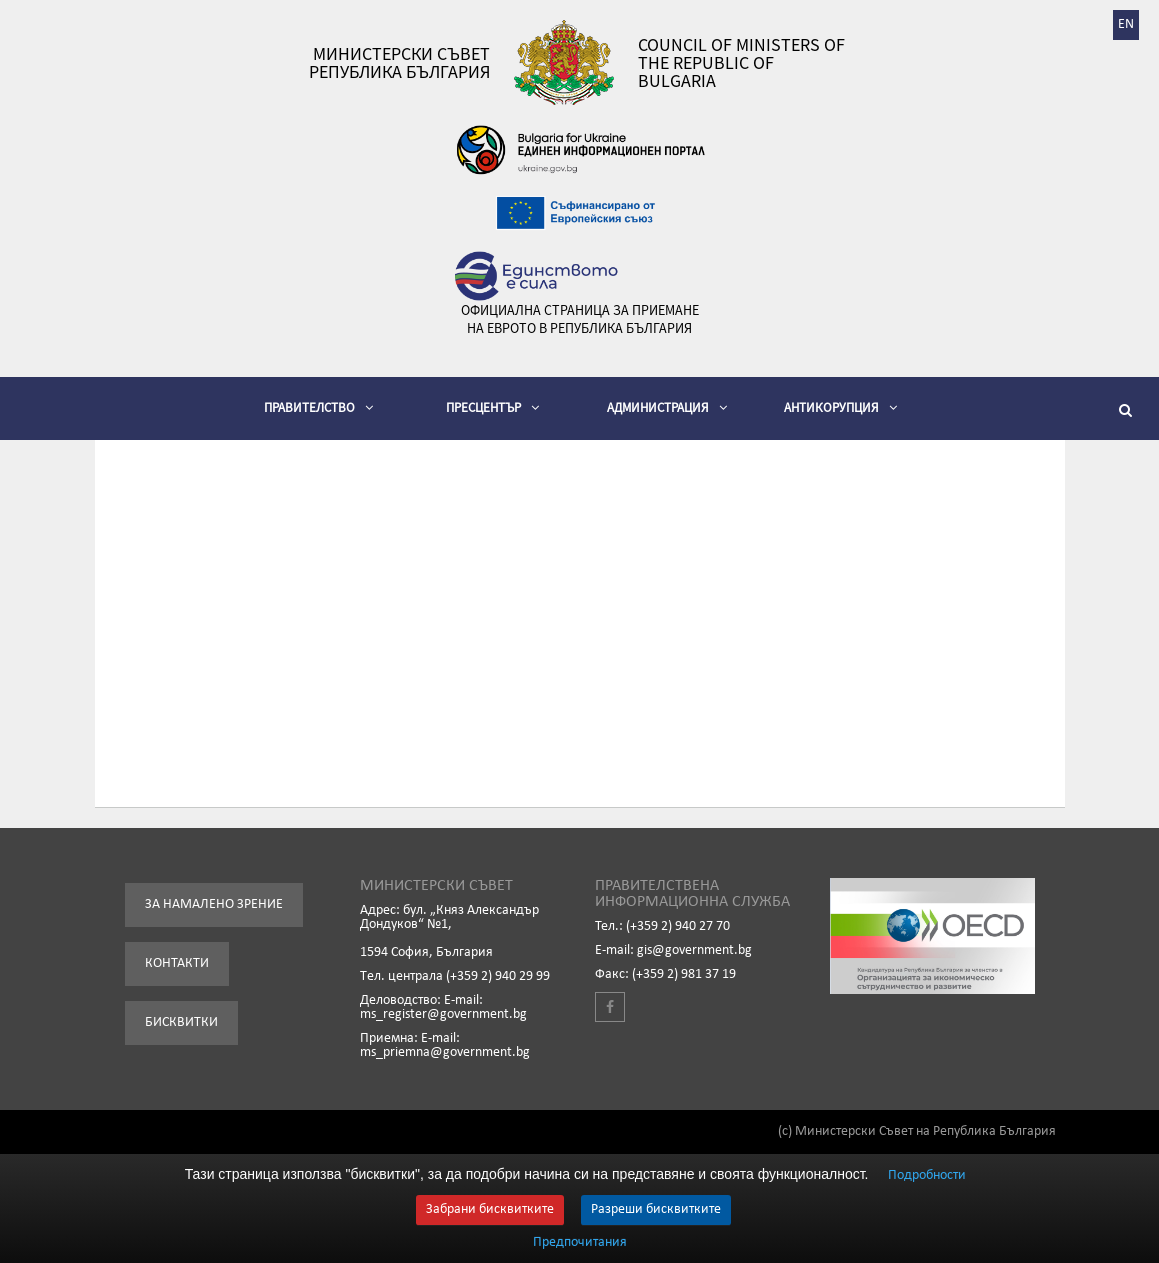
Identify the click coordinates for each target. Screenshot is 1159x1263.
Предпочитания (580, 1243)
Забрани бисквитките (490, 1209)
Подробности (927, 1175)
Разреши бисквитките (656, 1209)
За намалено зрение (214, 904)
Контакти (177, 963)
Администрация (667, 407)
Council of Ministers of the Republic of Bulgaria (741, 63)
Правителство (318, 407)
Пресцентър (492, 407)
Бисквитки (181, 1022)
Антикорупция (840, 407)
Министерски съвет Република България (399, 63)
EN (1126, 24)
